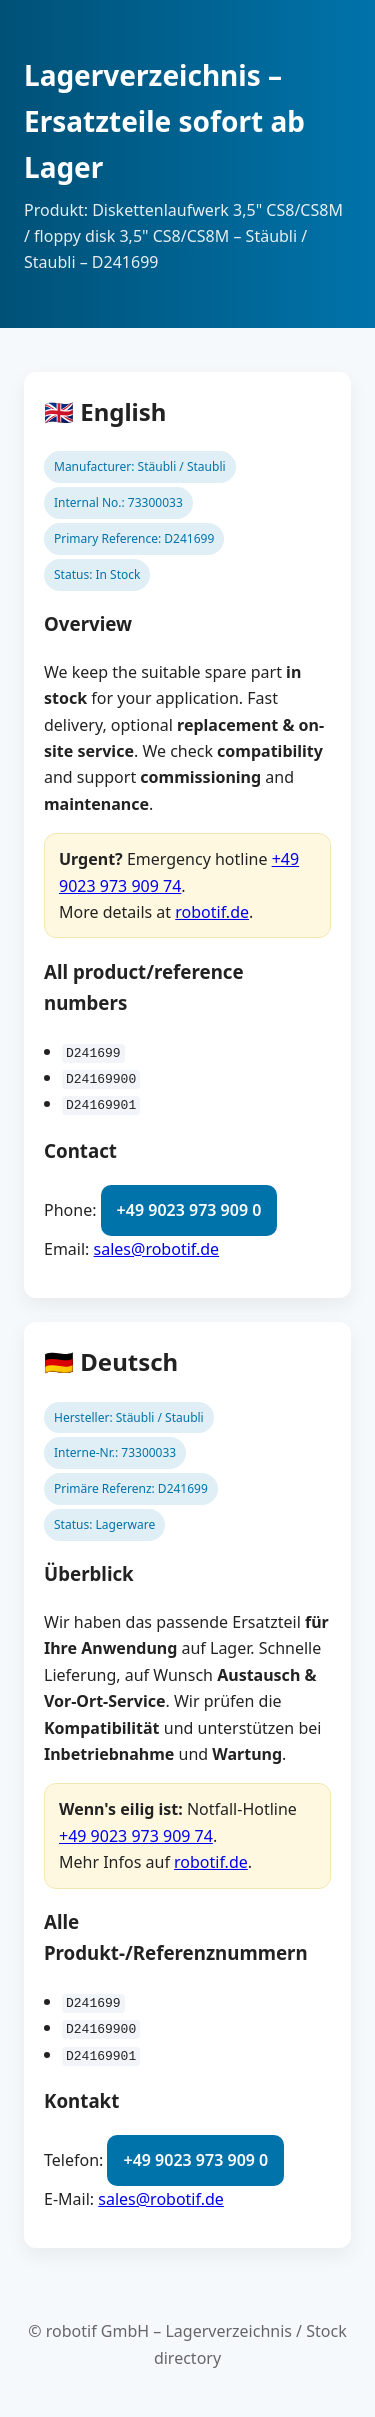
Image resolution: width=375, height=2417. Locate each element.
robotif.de (212, 912)
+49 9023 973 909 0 (189, 1210)
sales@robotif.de (157, 1248)
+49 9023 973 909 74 (136, 1836)
